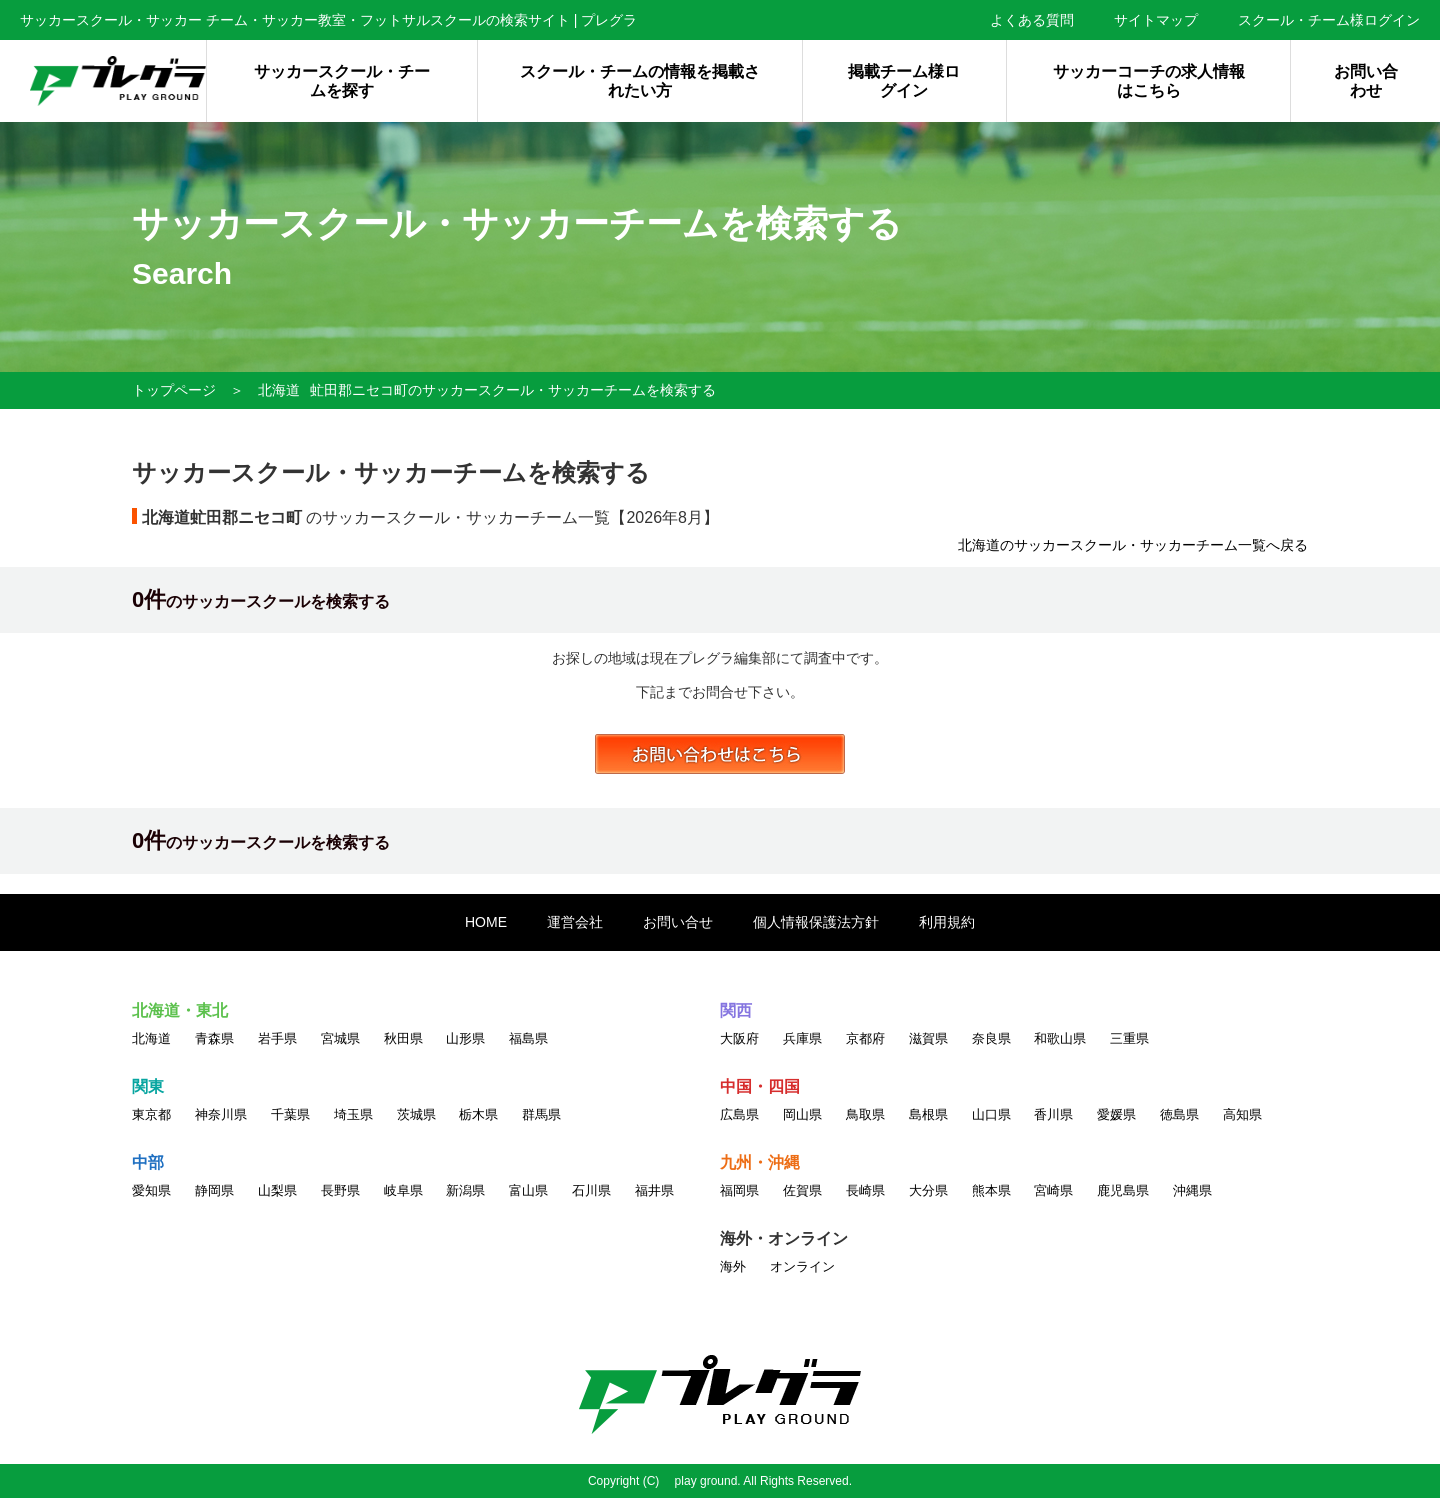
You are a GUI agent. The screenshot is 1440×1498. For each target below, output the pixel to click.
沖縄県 (1192, 1190)
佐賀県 (802, 1190)
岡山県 (802, 1114)
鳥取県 (865, 1114)
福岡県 (739, 1190)
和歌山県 (1060, 1038)
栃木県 (478, 1114)
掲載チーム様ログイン (904, 81)
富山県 (528, 1190)
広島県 (739, 1114)
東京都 (151, 1114)
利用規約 (947, 922)
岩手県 (277, 1038)
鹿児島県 (1123, 1190)
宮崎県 (1053, 1190)
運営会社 (575, 922)
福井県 (654, 1190)
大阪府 (739, 1038)
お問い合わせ (1366, 81)
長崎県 (865, 1190)
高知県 (1242, 1114)
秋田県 (403, 1038)
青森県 (214, 1038)
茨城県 (416, 1114)
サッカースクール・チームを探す (342, 81)
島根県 (928, 1114)
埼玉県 (353, 1114)
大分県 (928, 1190)
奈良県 (991, 1038)
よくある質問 (1032, 20)
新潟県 (465, 1190)
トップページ (174, 390)
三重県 (1129, 1038)
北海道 (279, 390)
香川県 (1053, 1114)
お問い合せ (678, 922)
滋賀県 (928, 1038)
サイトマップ (1156, 20)
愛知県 (151, 1190)
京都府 (865, 1038)
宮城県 (340, 1038)
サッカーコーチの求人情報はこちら (1149, 81)
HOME (486, 922)
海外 (733, 1266)
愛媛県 (1116, 1114)
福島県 (528, 1038)
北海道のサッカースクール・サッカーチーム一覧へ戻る (1133, 545)
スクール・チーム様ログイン (1329, 20)
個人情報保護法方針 (816, 922)
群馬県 (541, 1114)
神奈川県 (221, 1114)
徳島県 (1179, 1114)
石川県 (591, 1190)
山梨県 (277, 1190)
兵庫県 (802, 1038)
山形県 (465, 1038)
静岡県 (214, 1190)
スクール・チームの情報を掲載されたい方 (640, 81)
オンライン (802, 1266)
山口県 (991, 1114)
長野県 (340, 1190)
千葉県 (290, 1114)
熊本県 (991, 1190)
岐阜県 (403, 1190)
